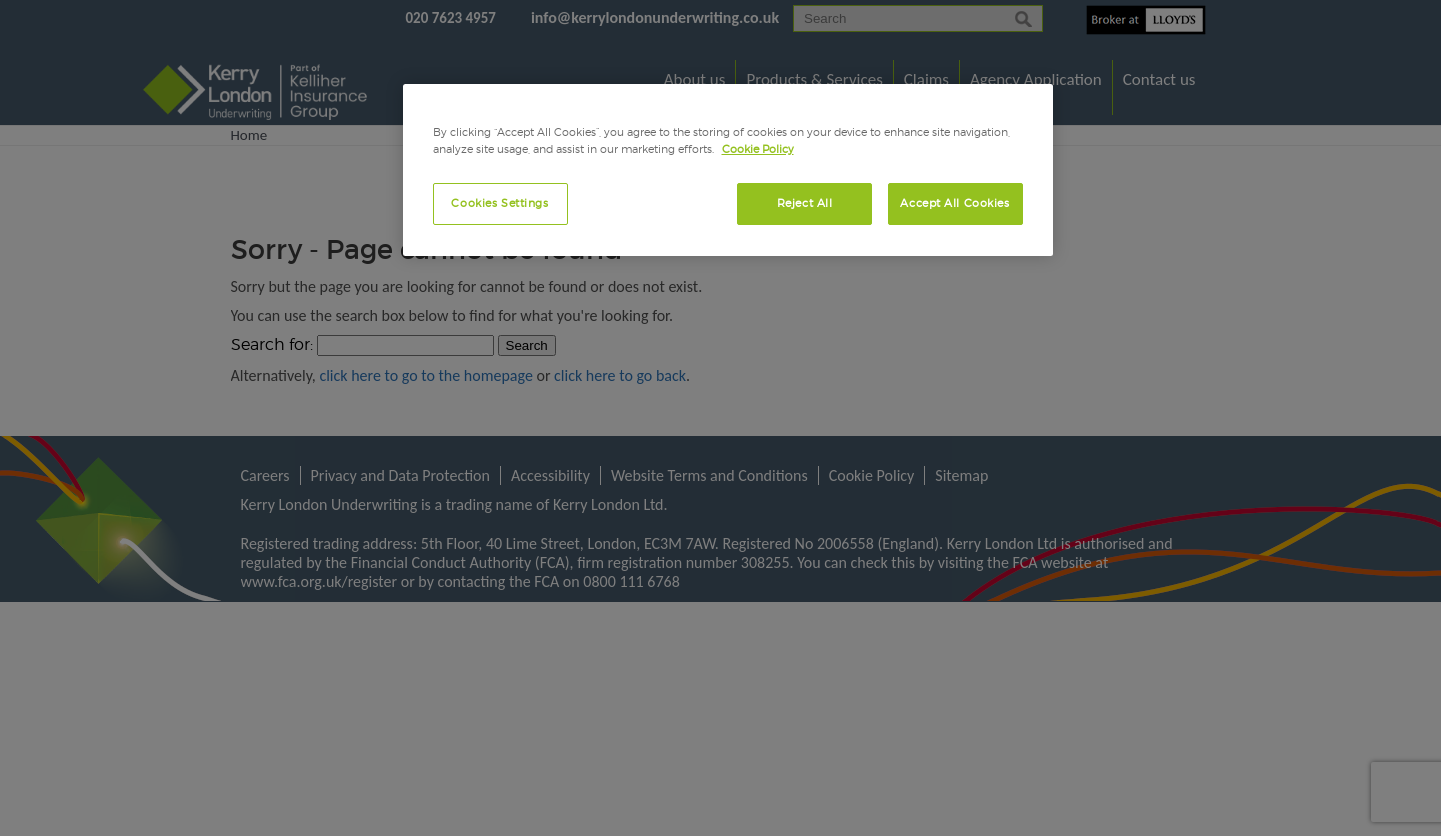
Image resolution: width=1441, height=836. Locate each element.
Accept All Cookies (954, 203)
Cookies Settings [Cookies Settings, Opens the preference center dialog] (499, 203)
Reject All (805, 203)
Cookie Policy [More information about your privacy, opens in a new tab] (758, 149)
